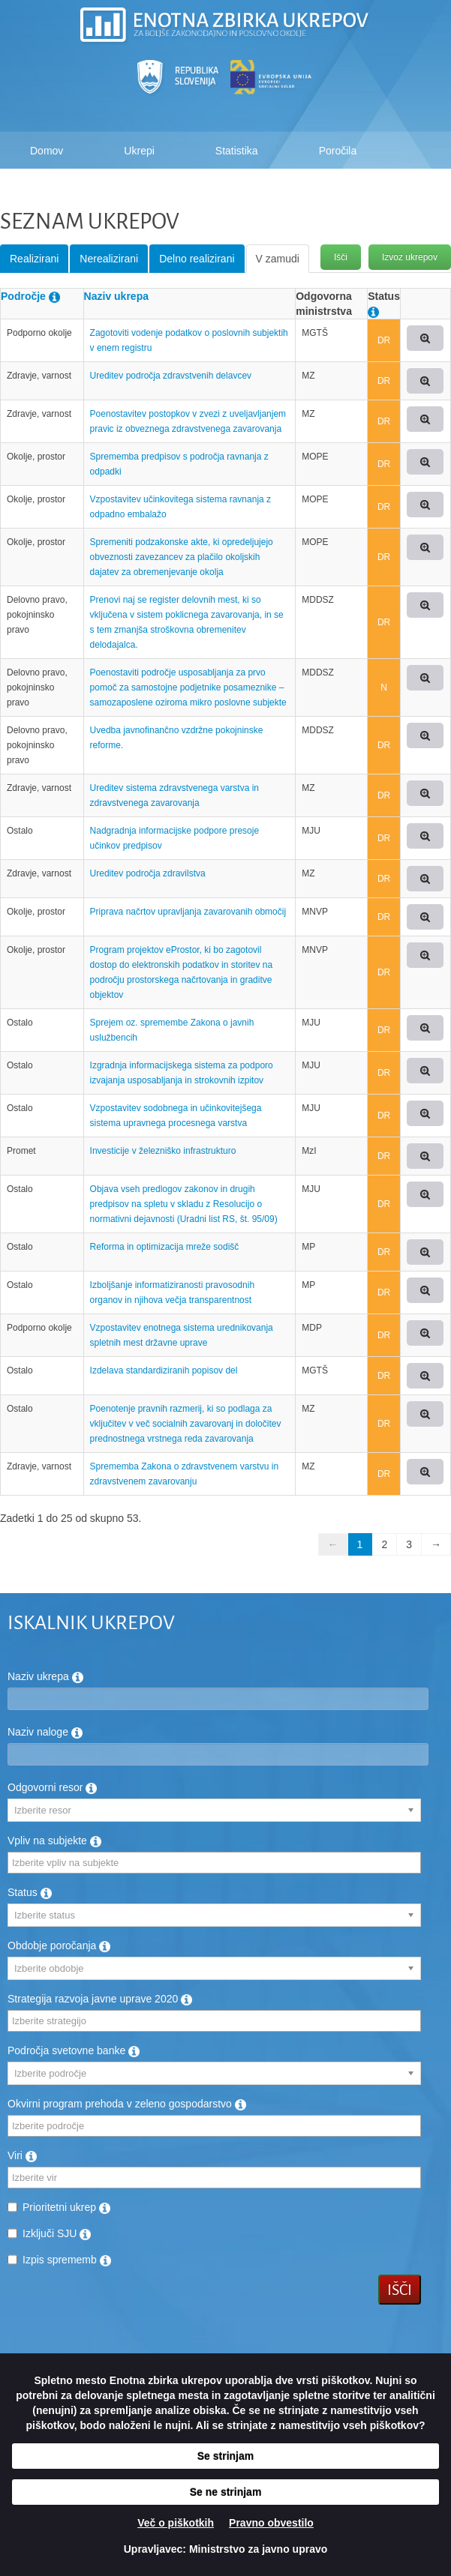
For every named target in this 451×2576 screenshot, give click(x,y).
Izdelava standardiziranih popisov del (164, 1370)
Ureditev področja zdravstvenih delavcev (170, 375)
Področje (23, 296)
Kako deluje (57, 188)
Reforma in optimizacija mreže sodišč (164, 1247)
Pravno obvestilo (271, 2523)
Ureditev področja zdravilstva (148, 873)
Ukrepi (139, 151)
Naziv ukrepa (116, 296)
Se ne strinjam (226, 2492)
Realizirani (34, 259)
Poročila (338, 151)
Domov (46, 151)
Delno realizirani (196, 259)
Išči (340, 257)
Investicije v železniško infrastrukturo (163, 1151)
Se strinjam (225, 2456)
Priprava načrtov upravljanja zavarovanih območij (188, 911)
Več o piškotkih (175, 2523)
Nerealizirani (109, 259)
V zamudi (277, 259)
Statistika (236, 151)
